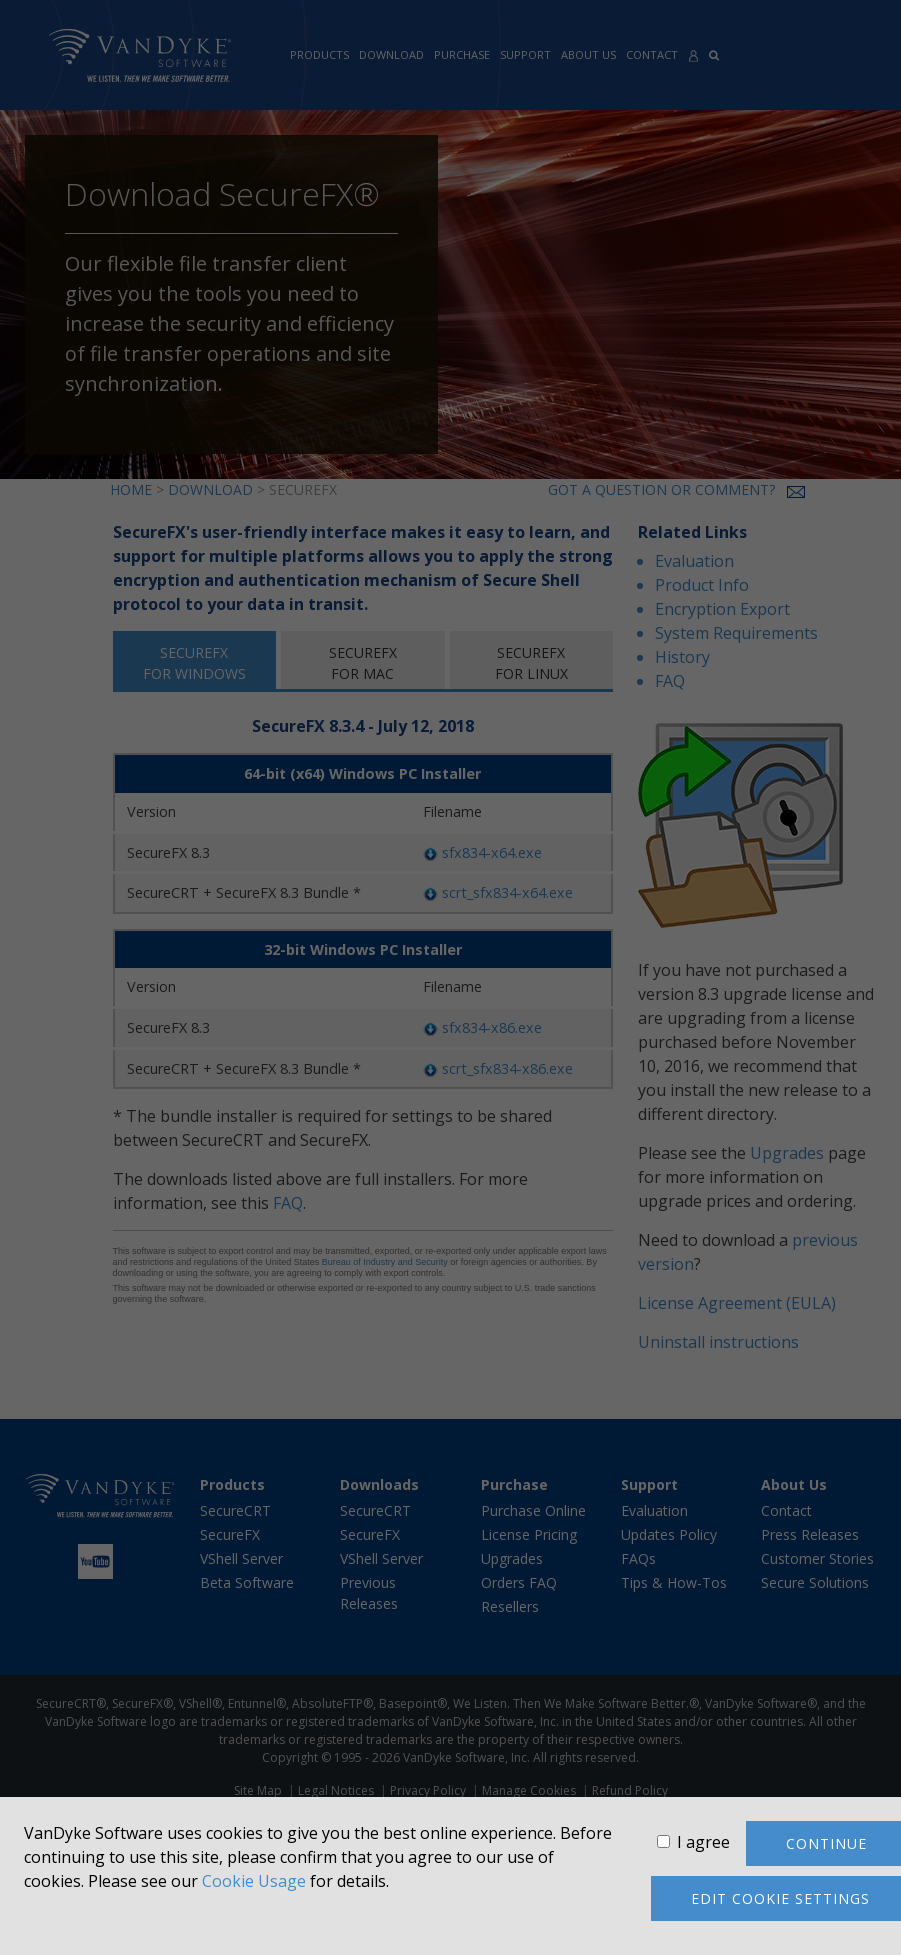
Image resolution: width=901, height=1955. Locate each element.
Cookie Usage (254, 1881)
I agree (703, 1842)
